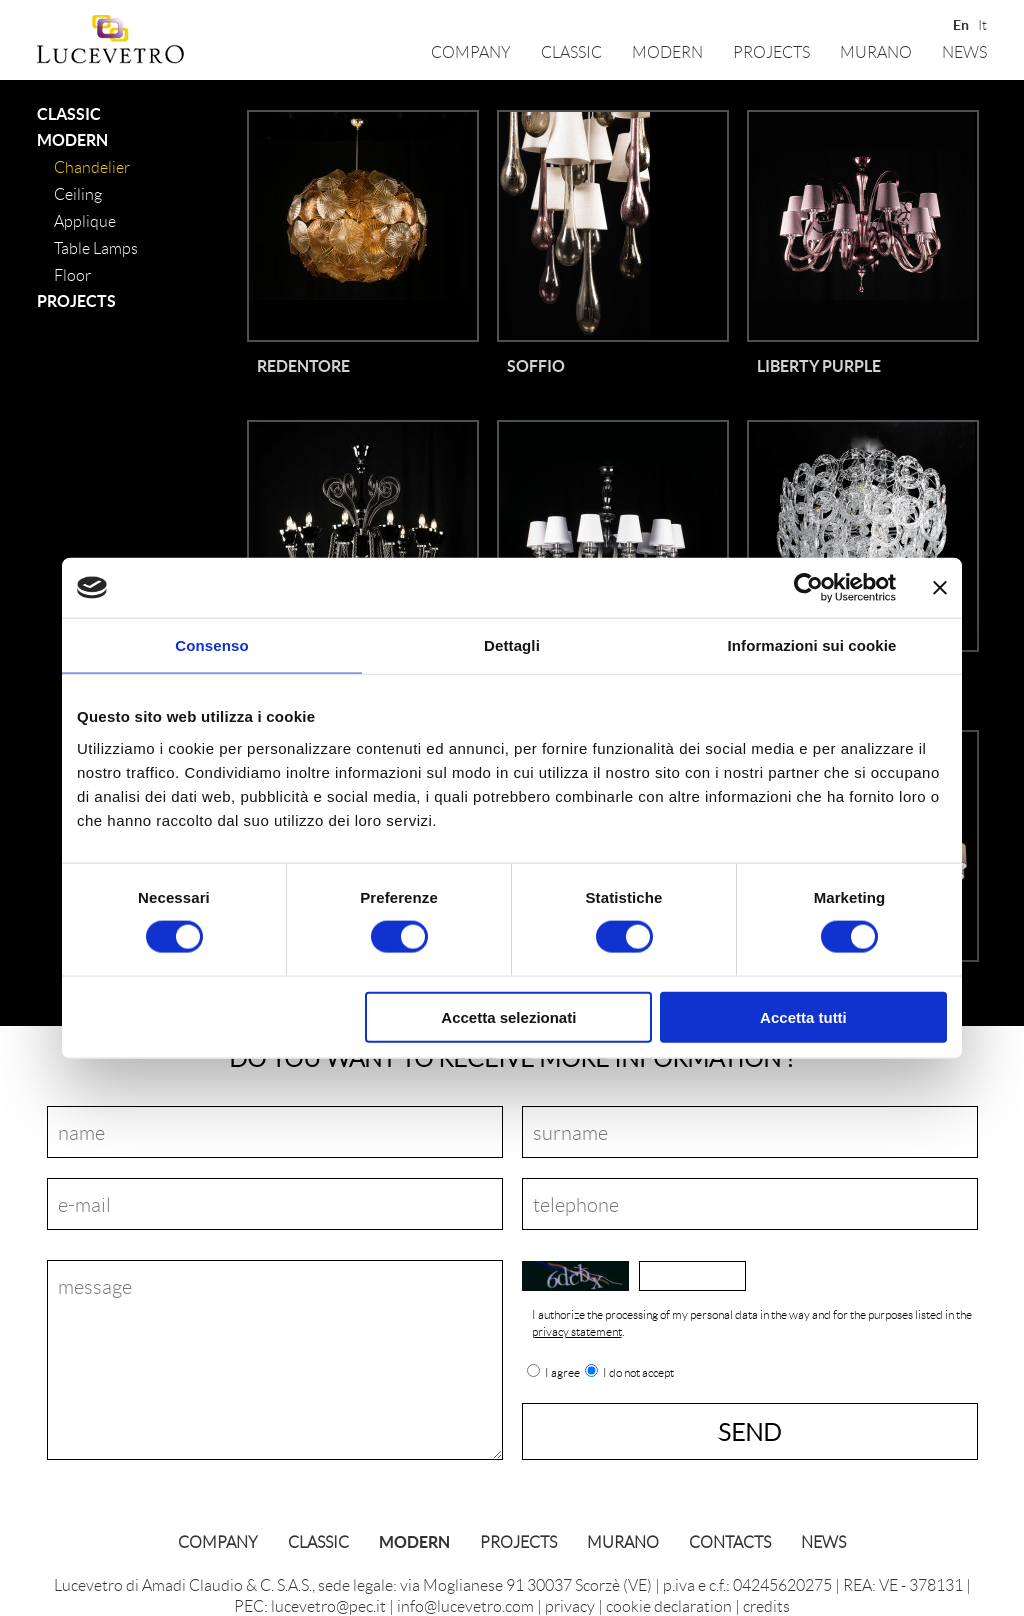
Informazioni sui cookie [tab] (812, 645)
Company (471, 51)
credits (766, 1605)
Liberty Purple (819, 365)
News (964, 51)
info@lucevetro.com (465, 1605)
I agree (562, 1373)
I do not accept (638, 1373)
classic (571, 51)
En (959, 23)
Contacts (730, 1541)
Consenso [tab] (211, 645)
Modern (667, 51)
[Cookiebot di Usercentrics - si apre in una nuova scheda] (808, 588)
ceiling (78, 193)
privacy (570, 1605)
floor (72, 274)
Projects (771, 51)
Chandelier (92, 166)
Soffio (536, 365)
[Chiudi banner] (940, 588)
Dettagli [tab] (512, 645)
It (982, 23)
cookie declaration (669, 1605)
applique (85, 220)
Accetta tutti (803, 1016)
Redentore (303, 365)
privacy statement (577, 1331)
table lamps (96, 247)
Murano (876, 51)
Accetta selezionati (508, 1016)
